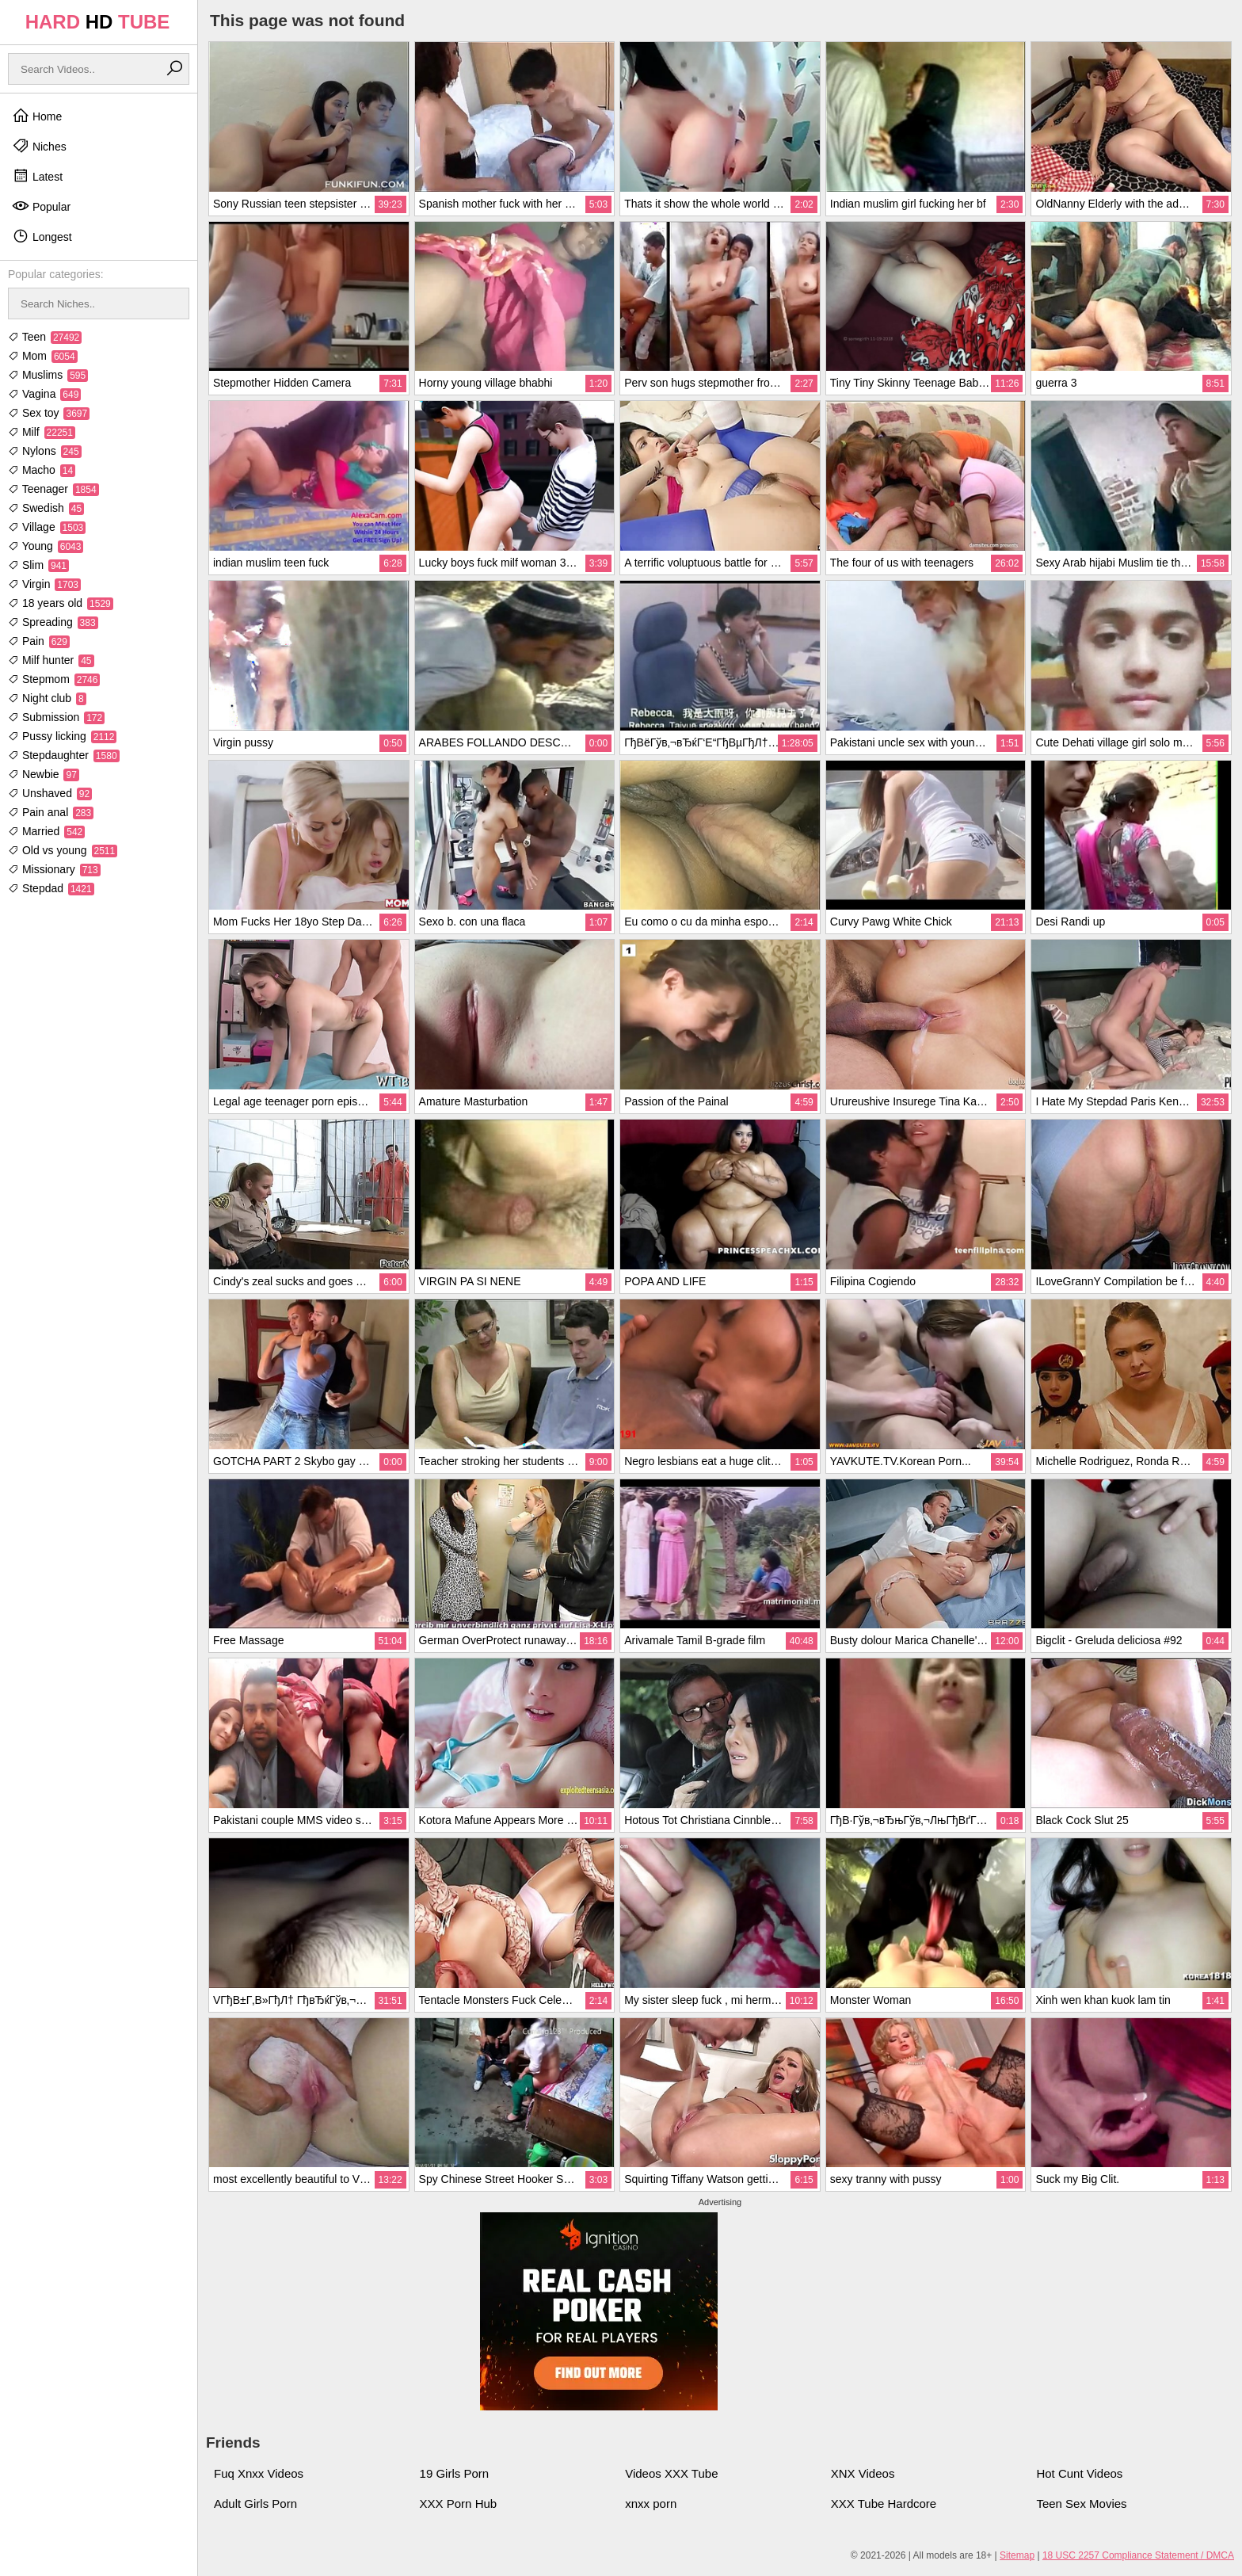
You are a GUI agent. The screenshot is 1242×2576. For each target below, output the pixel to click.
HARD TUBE (97, 21)
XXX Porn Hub (458, 2503)
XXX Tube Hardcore (883, 2503)
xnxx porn (650, 2503)
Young (45, 546)
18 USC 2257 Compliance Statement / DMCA (1138, 2555)
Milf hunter (51, 660)
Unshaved (50, 793)
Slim (38, 565)
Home (37, 115)
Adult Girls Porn (255, 2503)
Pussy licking (62, 736)
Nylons (45, 451)
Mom (43, 355)
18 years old (60, 603)
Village (47, 527)
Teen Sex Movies (1081, 2503)
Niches (39, 146)
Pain (39, 641)
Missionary (54, 869)
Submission (56, 717)
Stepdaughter (64, 755)
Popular (41, 206)
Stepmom (54, 679)
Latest (37, 176)
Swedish (46, 508)
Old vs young (62, 850)
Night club (47, 698)
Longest (42, 236)
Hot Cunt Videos (1079, 2473)
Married (46, 831)
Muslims (48, 374)
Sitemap (1017, 2555)
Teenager (53, 489)
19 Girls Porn (455, 2473)
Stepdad (51, 888)
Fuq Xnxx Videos (258, 2473)
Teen (45, 336)
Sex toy (49, 412)
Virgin (44, 584)
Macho (41, 470)
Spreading (53, 622)
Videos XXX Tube (671, 2473)
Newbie (43, 774)
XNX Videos (863, 2473)
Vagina (44, 393)
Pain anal (50, 812)
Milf (41, 432)
